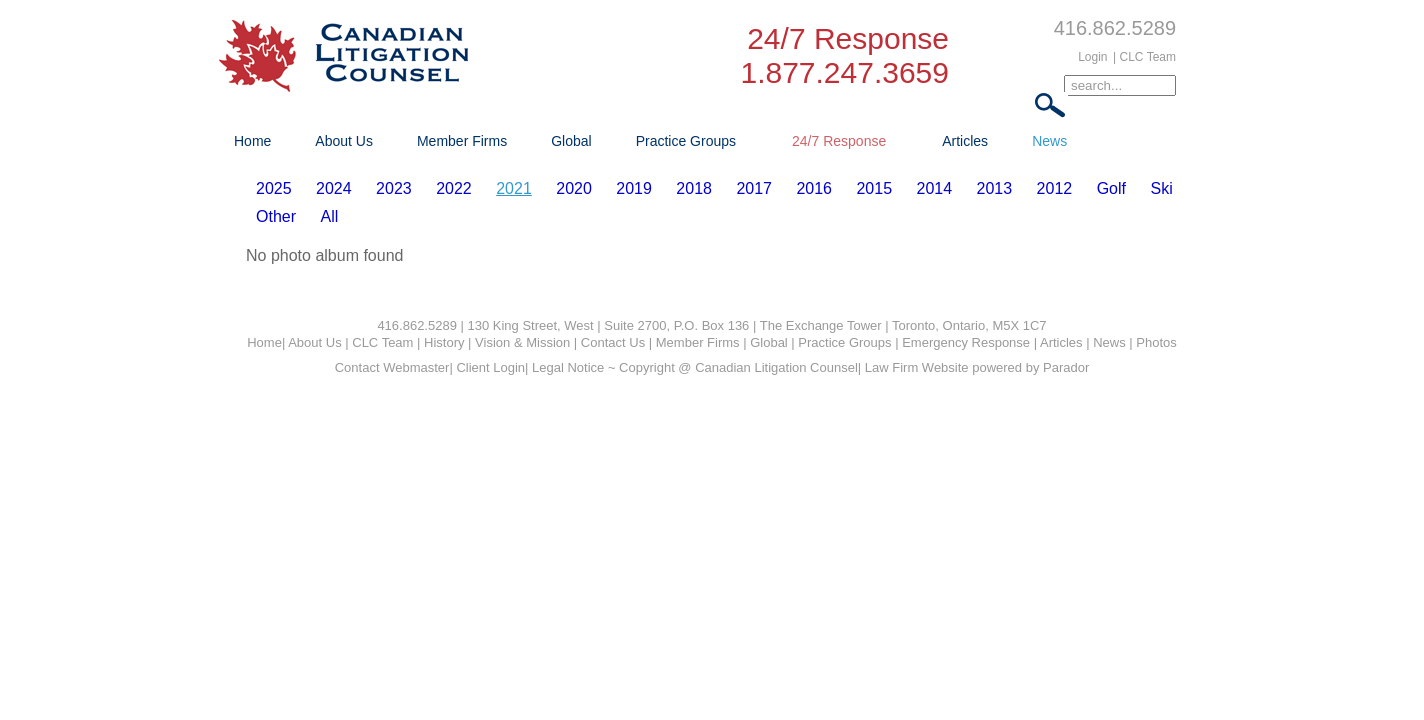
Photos (1156, 342)
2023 (394, 188)
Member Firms (462, 141)
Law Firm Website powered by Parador (977, 367)
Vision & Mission (522, 342)
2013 (995, 188)
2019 (634, 188)
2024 (334, 188)
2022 (454, 188)
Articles (965, 141)
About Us (344, 141)
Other (276, 216)
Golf (1111, 188)
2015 (874, 188)
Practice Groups (686, 141)
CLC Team (382, 342)
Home (252, 141)
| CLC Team (1144, 57)
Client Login (490, 367)
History (444, 342)
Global (571, 141)
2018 (694, 188)
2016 (814, 188)
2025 (274, 188)
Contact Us (613, 342)
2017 (754, 188)
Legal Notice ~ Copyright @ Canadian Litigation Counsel (695, 367)
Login (1092, 57)
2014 (935, 188)
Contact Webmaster (392, 367)
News (1049, 141)
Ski (1161, 188)
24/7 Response (839, 141)
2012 (1055, 188)
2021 (514, 188)
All (329, 216)
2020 (574, 188)
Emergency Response (966, 342)
